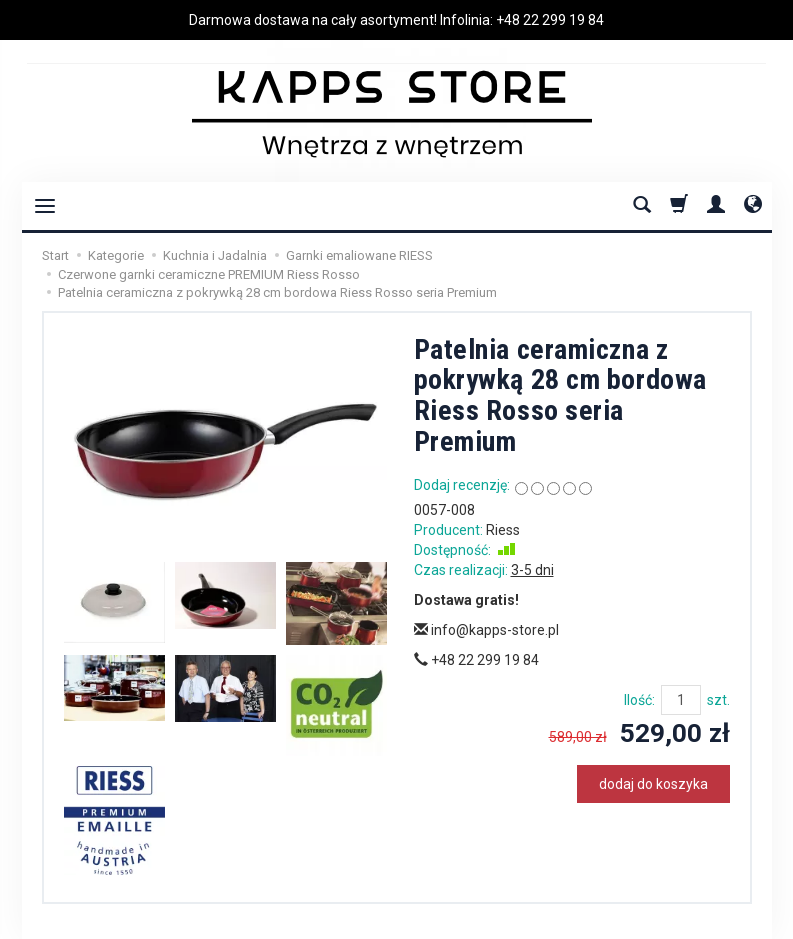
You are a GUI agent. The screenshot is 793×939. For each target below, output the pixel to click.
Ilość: (639, 700)
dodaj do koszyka (653, 784)
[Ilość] (681, 700)
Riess (503, 530)
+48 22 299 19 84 (550, 20)
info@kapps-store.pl (486, 630)
